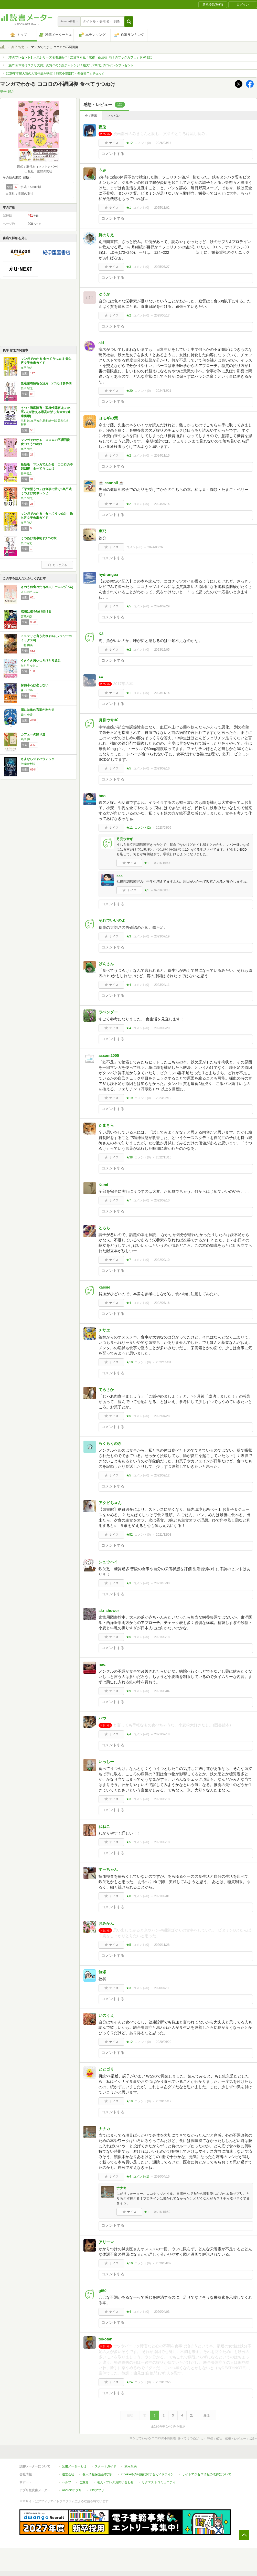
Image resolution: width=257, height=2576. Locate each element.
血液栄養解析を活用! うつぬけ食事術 (46, 383)
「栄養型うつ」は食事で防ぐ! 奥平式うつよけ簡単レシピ (46, 491)
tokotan (105, 2339)
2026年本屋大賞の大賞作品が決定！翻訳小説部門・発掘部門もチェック (55, 73)
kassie (104, 1287)
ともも (104, 1228)
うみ (102, 170)
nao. (102, 1664)
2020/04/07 (163, 2263)
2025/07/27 (161, 266)
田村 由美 (27, 645)
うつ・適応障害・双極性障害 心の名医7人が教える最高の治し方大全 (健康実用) (46, 412)
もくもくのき (110, 1443)
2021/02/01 (161, 1896)
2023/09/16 (161, 768)
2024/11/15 (161, 455)
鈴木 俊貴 (27, 714)
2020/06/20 (163, 2041)
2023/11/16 (161, 692)
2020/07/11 (161, 1988)
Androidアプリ (72, 2490)
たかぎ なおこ (29, 665)
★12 (129, 143)
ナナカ (104, 2128)
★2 (128, 315)
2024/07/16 (161, 503)
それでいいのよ (112, 920)
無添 (102, 1972)
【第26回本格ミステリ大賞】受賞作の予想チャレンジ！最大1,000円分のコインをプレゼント (70, 65)
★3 (128, 267)
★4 (128, 985)
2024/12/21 (163, 390)
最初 (130, 2415)
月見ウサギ (108, 720)
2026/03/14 (163, 142)
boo (102, 796)
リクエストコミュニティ (159, 2482)
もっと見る (57, 565)
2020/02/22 (163, 2382)
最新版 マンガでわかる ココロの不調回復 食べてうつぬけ (47, 466)
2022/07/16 (161, 1302)
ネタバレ (114, 116)
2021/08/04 (161, 1691)
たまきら (106, 1125)
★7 (128, 1200)
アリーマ (106, 2242)
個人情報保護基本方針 (97, 2474)
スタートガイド (105, 2466)
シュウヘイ (108, 1562)
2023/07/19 (161, 936)
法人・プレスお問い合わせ (115, 2482)
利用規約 (130, 2466)
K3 (101, 633)
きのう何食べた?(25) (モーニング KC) (47, 587)
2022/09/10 (161, 1200)
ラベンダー (108, 1012)
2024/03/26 (155, 547)
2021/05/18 (161, 1799)
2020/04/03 (161, 2311)
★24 (129, 2382)
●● (101, 677)
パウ (102, 1718)
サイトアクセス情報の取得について (206, 2474)
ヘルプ (66, 2482)
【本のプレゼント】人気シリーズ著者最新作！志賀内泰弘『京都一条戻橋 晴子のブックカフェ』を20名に (79, 57)
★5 (128, 606)
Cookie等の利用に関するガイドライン (147, 2474)
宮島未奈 (26, 616)
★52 (129, 1534)
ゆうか (104, 294)
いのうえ (106, 2015)
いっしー (106, 1761)
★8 (128, 1896)
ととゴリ (106, 2069)
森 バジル (27, 690)
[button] (128, 21)
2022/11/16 (163, 1157)
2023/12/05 (161, 649)
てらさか (106, 1389)
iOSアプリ (97, 2490)
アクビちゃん (110, 1503)
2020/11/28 (161, 1944)
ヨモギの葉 (108, 418)
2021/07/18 (161, 1734)
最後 (207, 2415)
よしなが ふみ (29, 591)
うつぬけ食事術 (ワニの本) (39, 538)
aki (101, 343)
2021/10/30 (161, 1583)
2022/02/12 (161, 1475)
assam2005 (109, 1055)
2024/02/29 (161, 606)
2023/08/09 (163, 827)
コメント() (143, 142)
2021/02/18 (161, 1842)
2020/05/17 (163, 2101)
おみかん (106, 1923)
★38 (129, 1157)
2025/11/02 (161, 207)
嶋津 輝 (25, 739)
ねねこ (104, 1826)
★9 (128, 1691)
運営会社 (68, 2474)
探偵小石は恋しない (34, 685)
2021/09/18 (161, 1637)
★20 (129, 391)
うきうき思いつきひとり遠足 (41, 660)
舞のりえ (106, 235)
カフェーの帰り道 (33, 734)
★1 (128, 207)
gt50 (102, 2290)
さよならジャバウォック (38, 759)
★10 (129, 1362)
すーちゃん (108, 1869)
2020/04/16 (161, 2176)
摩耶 (102, 531)
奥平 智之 (17, 47)
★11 (129, 827)
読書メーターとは (74, 2466)
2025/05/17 (161, 315)
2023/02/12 (163, 1098)
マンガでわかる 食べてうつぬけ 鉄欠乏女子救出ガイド (47, 516)
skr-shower (109, 1610)
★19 (129, 1098)
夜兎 (102, 127)
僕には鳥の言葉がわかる (38, 710)
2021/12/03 (163, 1534)
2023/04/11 (161, 984)
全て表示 (91, 116)
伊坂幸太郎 (28, 763)
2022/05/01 (163, 1362)
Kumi (103, 1185)
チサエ (104, 1330)
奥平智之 (26, 473)
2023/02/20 (161, 1028)
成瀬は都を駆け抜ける (36, 611)
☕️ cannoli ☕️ (111, 483)
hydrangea (108, 574)
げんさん (106, 964)
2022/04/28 (161, 1416)
